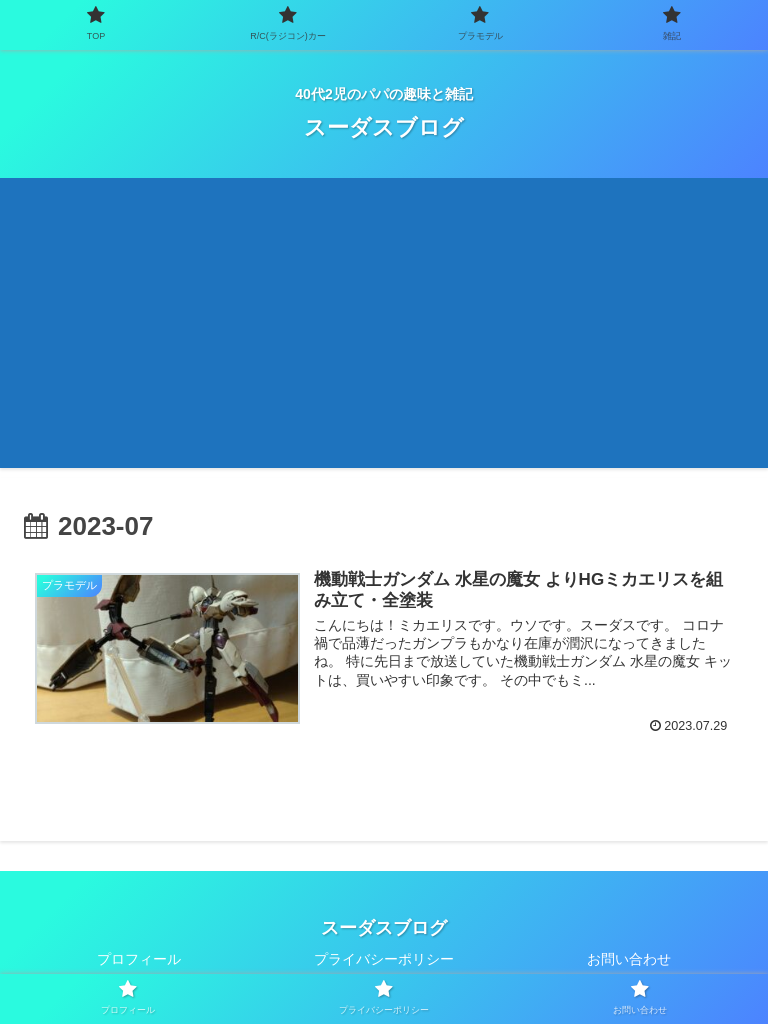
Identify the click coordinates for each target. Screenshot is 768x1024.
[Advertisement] (384, 328)
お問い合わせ (629, 959)
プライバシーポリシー (384, 959)
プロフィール (139, 959)
